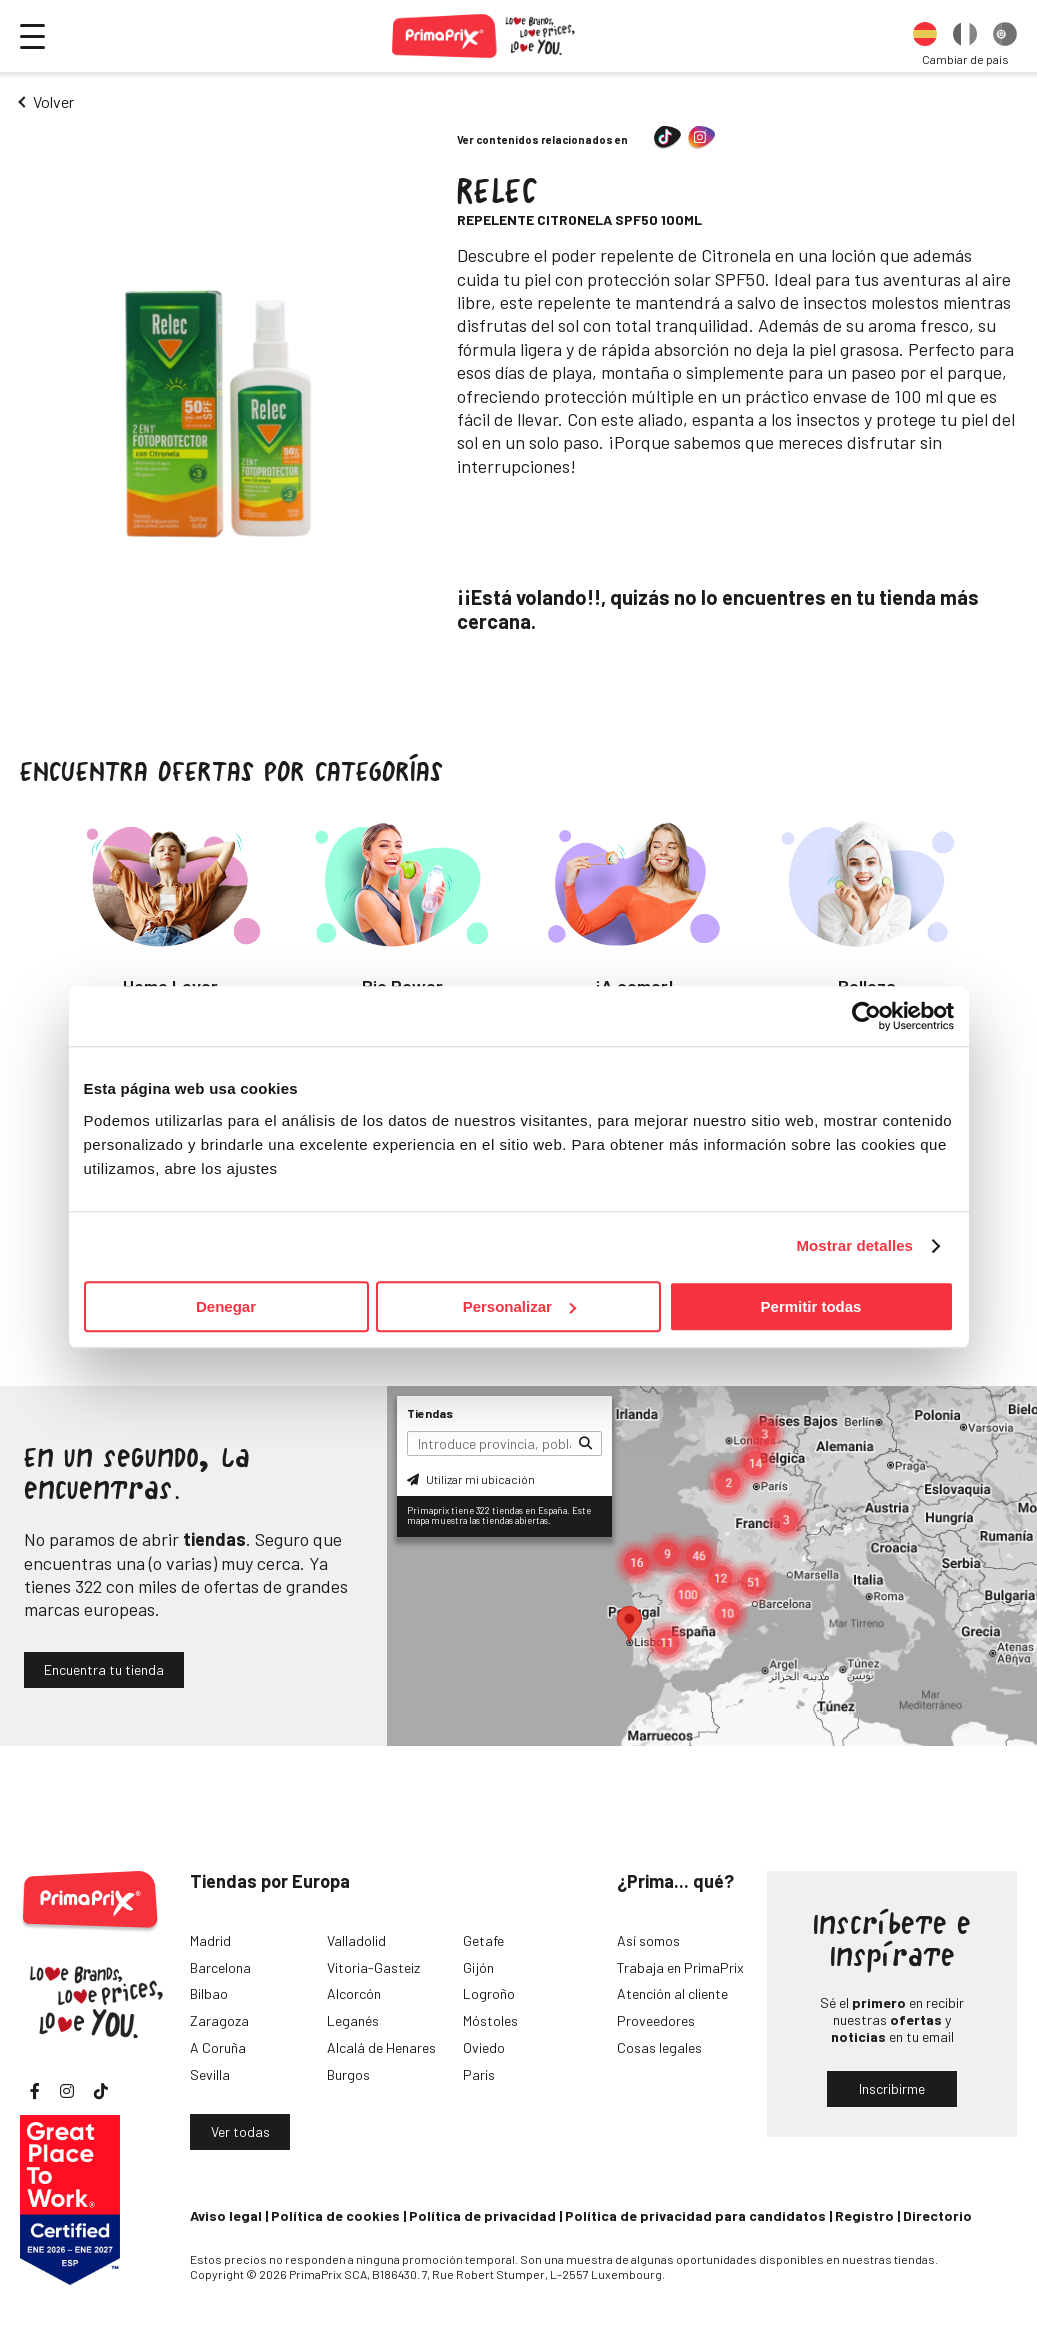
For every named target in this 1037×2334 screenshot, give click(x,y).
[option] (925, 36)
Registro (864, 2215)
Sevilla (210, 2074)
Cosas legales (659, 2047)
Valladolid (356, 1940)
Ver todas (240, 2131)
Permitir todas (811, 1306)
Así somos (648, 1940)
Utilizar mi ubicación (471, 1479)
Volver (53, 101)
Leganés (353, 2020)
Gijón (478, 1967)
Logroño (489, 1993)
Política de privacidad (482, 2215)
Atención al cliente (672, 1993)
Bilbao (209, 1993)
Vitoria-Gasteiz (373, 1967)
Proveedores (656, 2020)
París (479, 2074)
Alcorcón (354, 1993)
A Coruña (218, 2047)
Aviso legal (226, 2215)
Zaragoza (219, 2020)
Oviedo (484, 2047)
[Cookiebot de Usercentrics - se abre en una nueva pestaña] (866, 1016)
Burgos (348, 2074)
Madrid (210, 1940)
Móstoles (490, 2020)
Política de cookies (335, 2215)
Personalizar (519, 1306)
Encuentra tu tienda (104, 1669)
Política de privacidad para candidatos (695, 2215)
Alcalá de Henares (381, 2047)
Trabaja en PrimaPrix (680, 1967)
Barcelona (220, 1967)
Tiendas (430, 1413)
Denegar (226, 1306)
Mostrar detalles (854, 1245)
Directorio (937, 2215)
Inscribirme (892, 2088)
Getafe (483, 1940)
